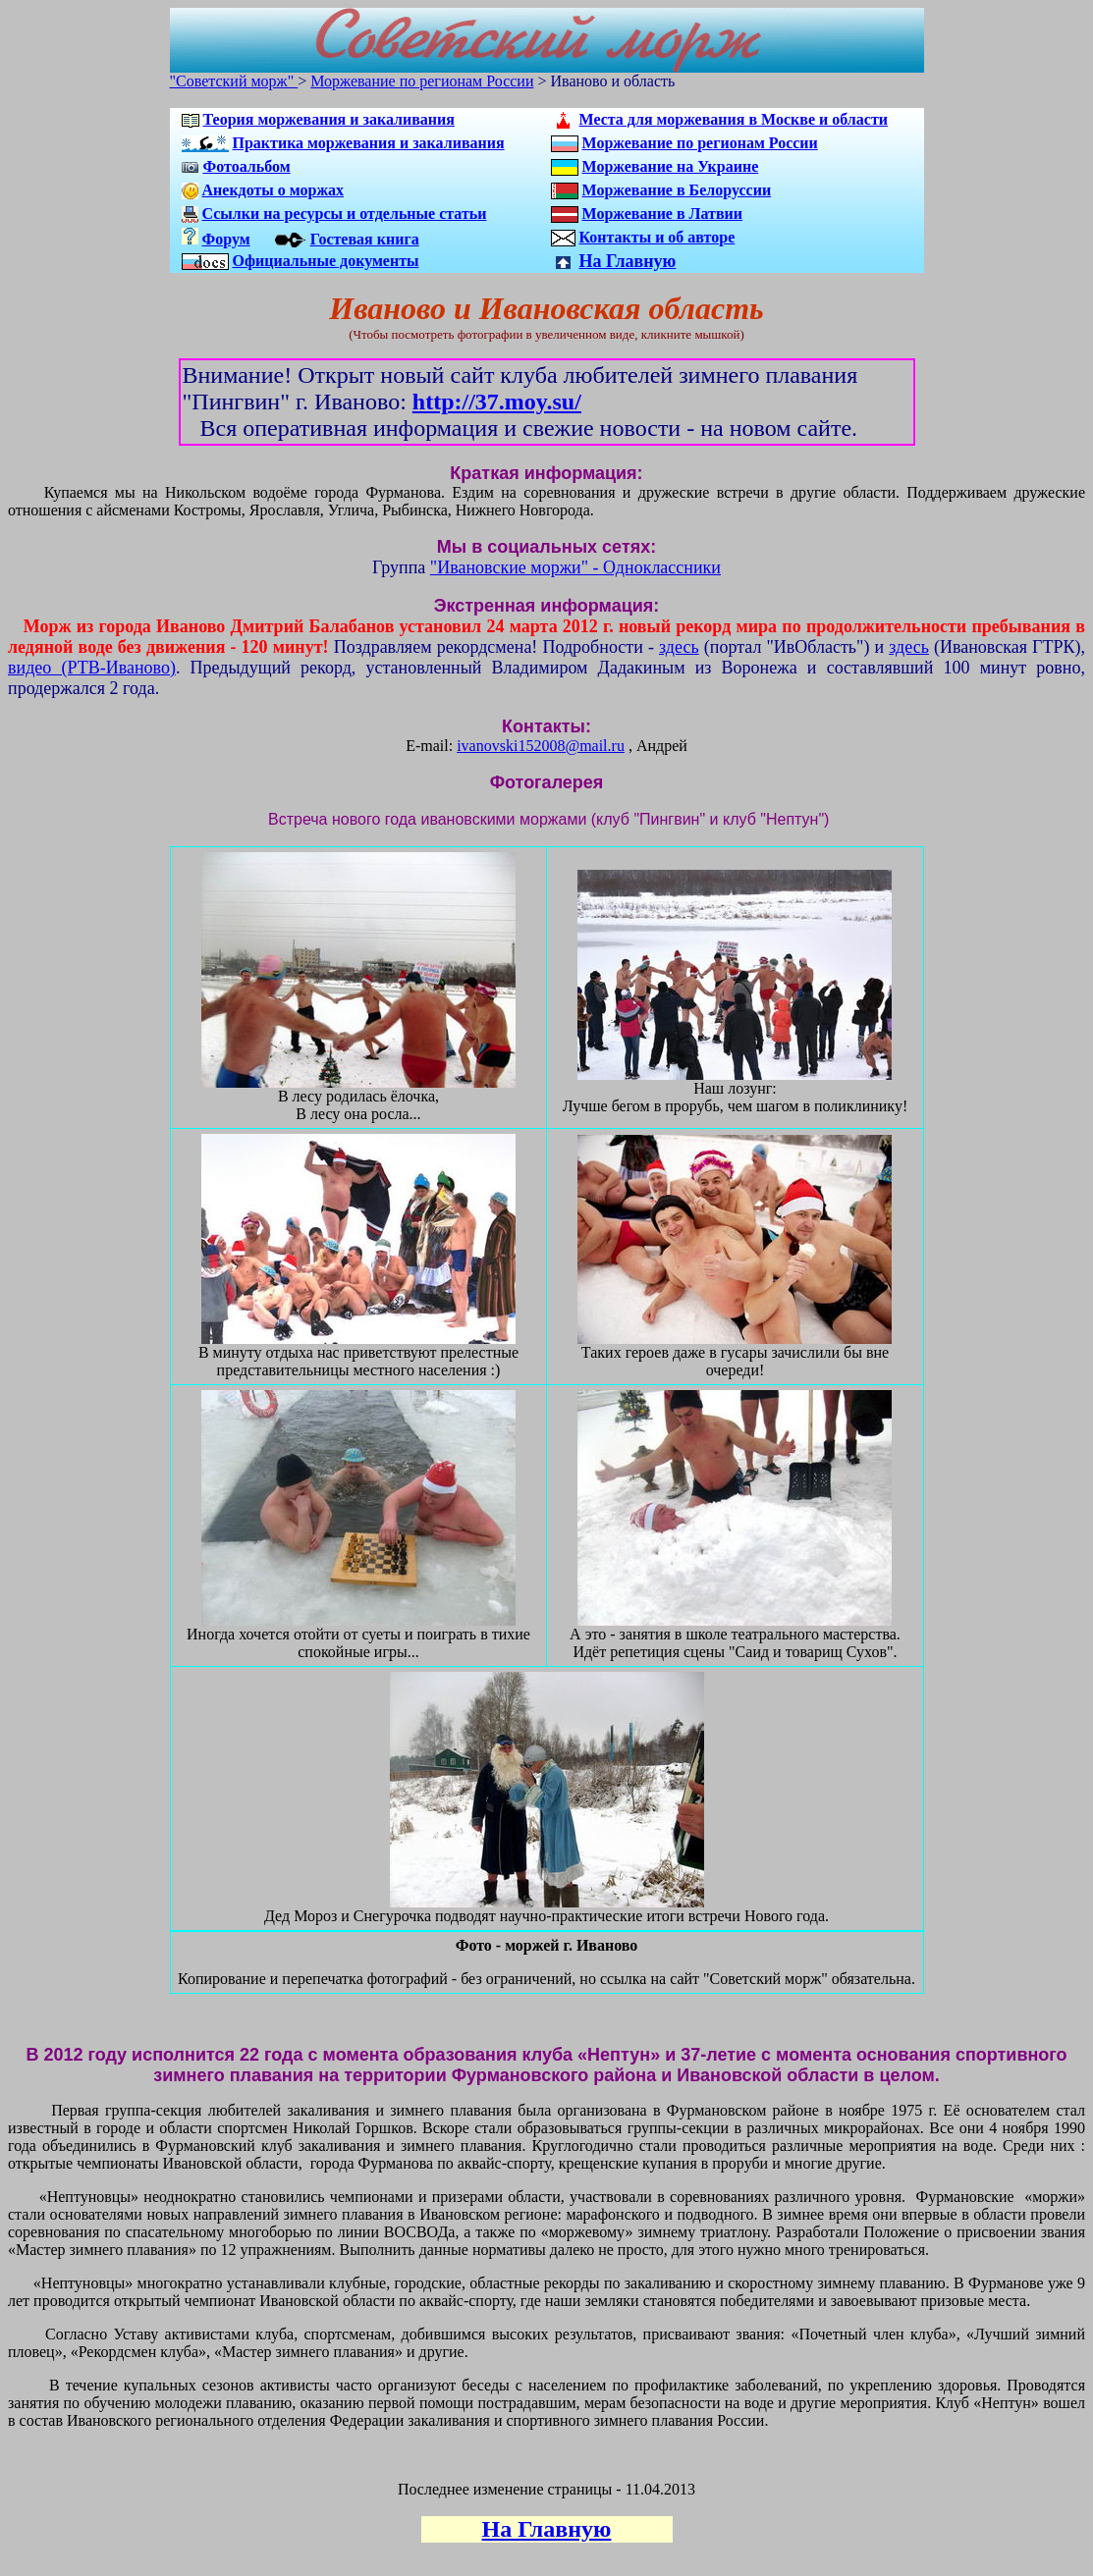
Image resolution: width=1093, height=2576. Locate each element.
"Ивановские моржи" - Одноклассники (575, 567)
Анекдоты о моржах (273, 190)
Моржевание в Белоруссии (677, 190)
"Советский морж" (234, 81)
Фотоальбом (247, 166)
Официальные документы (326, 260)
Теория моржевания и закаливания (329, 119)
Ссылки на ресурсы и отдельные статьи (344, 213)
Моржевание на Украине (670, 166)
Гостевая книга (364, 239)
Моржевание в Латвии (662, 213)
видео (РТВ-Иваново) (92, 667)
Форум (226, 239)
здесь (679, 647)
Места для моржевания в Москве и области (733, 119)
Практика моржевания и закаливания (369, 142)
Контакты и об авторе (657, 237)
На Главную (628, 261)
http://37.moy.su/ (496, 401)
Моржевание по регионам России (421, 81)
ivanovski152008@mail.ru (541, 745)
